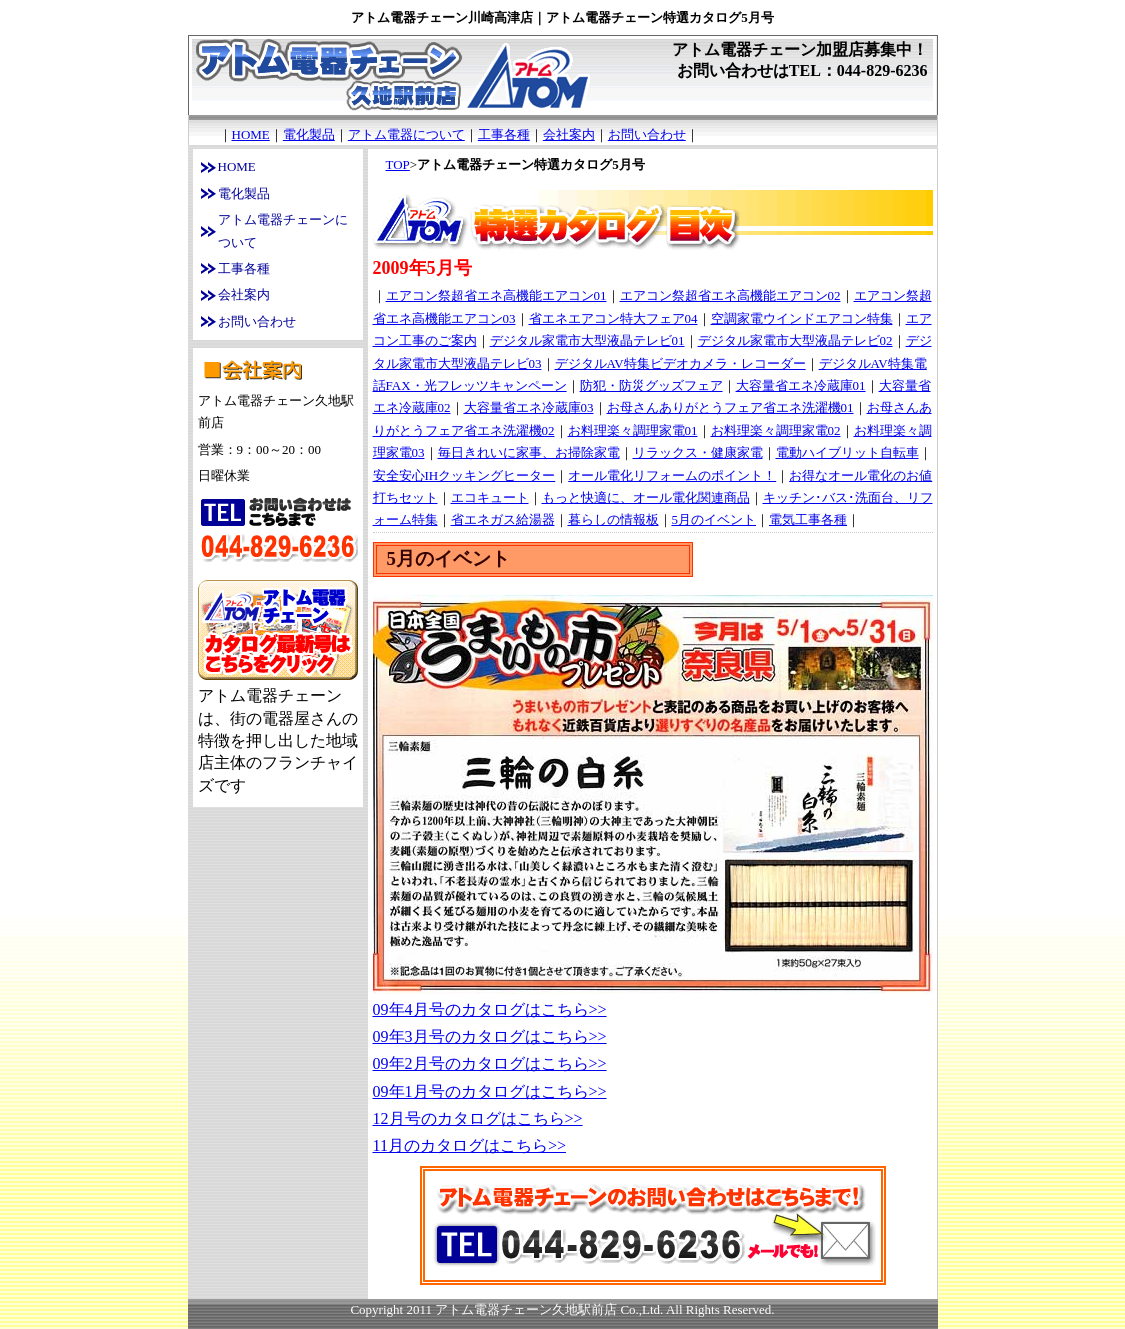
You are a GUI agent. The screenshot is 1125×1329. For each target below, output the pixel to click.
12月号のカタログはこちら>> (478, 1118)
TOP (398, 164)
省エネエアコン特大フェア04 (613, 318)
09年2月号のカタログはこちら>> (490, 1063)
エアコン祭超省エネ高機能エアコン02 (730, 295)
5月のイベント (714, 519)
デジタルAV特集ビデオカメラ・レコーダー (680, 363)
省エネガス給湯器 (503, 519)
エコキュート (490, 497)
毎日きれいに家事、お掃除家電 (529, 452)
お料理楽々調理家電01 (633, 430)
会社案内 (569, 134)
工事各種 (504, 134)
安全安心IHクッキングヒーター (464, 475)
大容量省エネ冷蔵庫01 (801, 385)
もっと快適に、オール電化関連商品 (646, 497)
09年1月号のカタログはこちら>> (490, 1091)
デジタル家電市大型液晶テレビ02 (795, 340)
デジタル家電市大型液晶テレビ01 (587, 340)
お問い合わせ (647, 134)
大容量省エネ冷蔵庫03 (529, 407)
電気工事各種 (808, 519)
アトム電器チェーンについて (283, 230)
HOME (251, 134)
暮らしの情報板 (613, 519)
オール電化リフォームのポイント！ (672, 475)
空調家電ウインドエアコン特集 (802, 318)
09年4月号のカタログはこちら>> (490, 1009)
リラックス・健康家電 (698, 452)
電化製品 (309, 134)
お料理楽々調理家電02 (776, 430)
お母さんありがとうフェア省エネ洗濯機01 (730, 407)
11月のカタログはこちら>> (469, 1145)
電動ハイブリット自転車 (847, 452)
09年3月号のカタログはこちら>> (490, 1036)
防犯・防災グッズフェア (651, 385)
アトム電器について (406, 134)
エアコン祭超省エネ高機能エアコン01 (496, 295)
